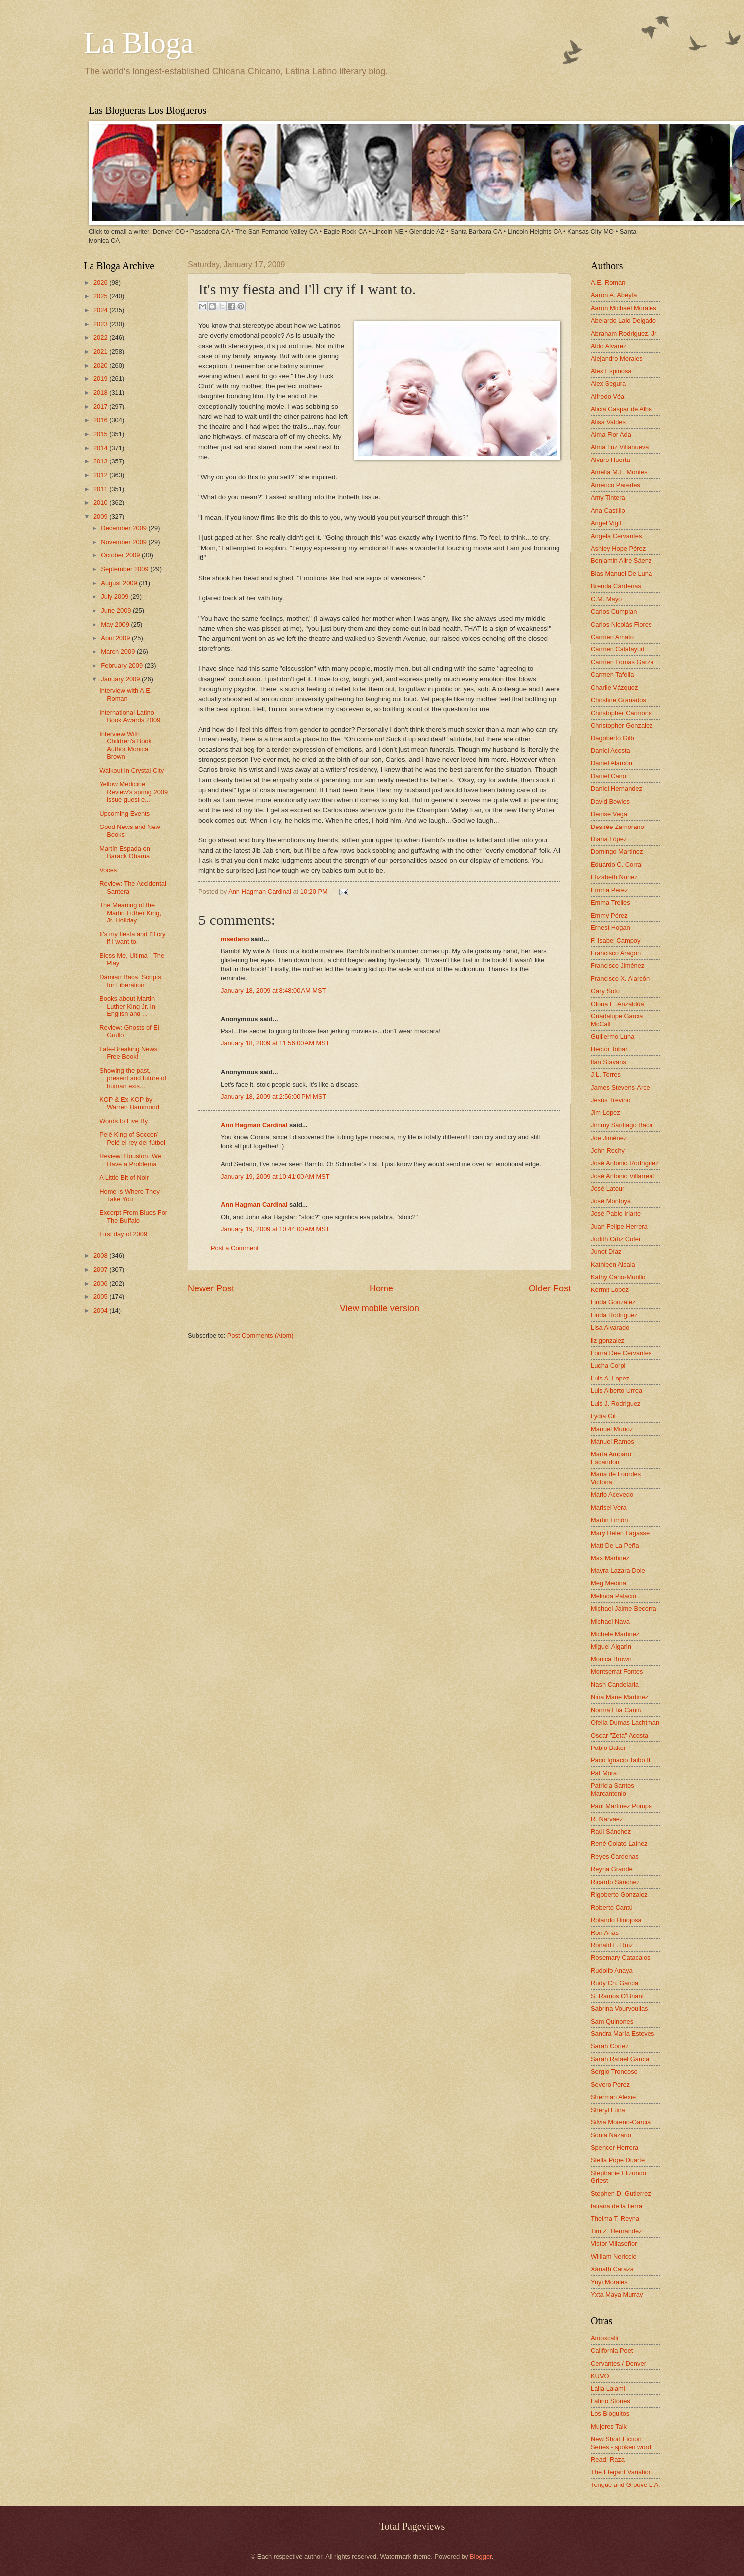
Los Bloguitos (610, 2413)
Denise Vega (609, 814)
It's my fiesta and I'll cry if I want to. (132, 937)
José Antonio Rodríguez (625, 1163)
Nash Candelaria (615, 1684)
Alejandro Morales (617, 358)
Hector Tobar (609, 1049)
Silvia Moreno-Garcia (621, 2122)
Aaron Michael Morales (623, 308)
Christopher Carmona (621, 713)
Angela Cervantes (616, 536)
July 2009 (115, 596)
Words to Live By (123, 1121)
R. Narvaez (607, 1819)
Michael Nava (610, 1621)
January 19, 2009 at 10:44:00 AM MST (275, 1229)
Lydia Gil (603, 1416)
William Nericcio (614, 2256)
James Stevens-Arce (620, 1087)
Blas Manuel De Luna (621, 573)
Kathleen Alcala (613, 1264)
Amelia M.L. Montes (619, 472)
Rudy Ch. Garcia (614, 1983)
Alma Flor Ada (611, 434)
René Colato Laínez (619, 1843)
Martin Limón (609, 1520)
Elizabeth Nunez (614, 877)
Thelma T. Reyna (615, 2218)
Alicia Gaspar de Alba (621, 409)
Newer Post (211, 1288)
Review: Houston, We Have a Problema (130, 1159)
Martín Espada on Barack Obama (124, 852)
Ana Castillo (608, 510)
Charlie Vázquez (614, 687)
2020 (101, 365)
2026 (101, 282)
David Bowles (610, 801)
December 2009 (124, 528)
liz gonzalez (607, 1340)
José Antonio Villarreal (622, 1176)
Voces (108, 870)
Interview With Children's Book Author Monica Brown (125, 745)
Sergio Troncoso (614, 2071)
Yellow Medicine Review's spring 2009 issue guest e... (133, 791)
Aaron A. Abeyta (614, 295)
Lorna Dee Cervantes (621, 1353)
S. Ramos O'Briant (617, 1996)
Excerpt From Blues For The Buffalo (133, 1216)
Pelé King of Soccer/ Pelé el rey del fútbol (132, 1138)
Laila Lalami (608, 2388)
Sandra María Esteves (622, 2033)
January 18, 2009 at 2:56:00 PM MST (273, 1096)
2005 (101, 1296)
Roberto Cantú (612, 1907)
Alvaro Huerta (610, 459)
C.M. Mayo (606, 599)
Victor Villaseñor (614, 2243)
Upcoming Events (124, 813)
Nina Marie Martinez (619, 1697)
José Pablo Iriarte (616, 1213)
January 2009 (121, 679)
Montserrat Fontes (617, 1671)
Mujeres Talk (609, 2426)
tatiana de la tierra (616, 2205)
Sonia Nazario (611, 2135)
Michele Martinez (615, 1634)
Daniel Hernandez (616, 788)
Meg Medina (608, 1583)
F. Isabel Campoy (615, 940)
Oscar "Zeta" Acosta (619, 1735)
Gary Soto (605, 991)
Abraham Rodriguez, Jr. (624, 333)
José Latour (607, 1188)
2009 (101, 516)
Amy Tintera (608, 497)
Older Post (550, 1288)
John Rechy (608, 1150)
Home (381, 1288)
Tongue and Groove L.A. (625, 2484)
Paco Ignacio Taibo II (620, 1760)
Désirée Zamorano (617, 826)
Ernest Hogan (610, 927)
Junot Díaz (606, 1251)
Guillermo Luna (612, 1036)
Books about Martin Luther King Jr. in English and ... (127, 1006)
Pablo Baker (608, 1747)
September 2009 (125, 569)
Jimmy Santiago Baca (622, 1125)
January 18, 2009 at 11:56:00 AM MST (275, 1043)
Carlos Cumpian (614, 611)
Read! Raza (608, 2459)
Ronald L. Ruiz (612, 1945)
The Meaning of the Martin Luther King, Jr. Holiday (130, 912)
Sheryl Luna (608, 2110)
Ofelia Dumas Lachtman (625, 1722)
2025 (101, 296)
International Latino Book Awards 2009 (129, 716)
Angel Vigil (606, 523)
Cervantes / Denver (618, 2363)
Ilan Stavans (608, 1062)
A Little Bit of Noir (124, 1177)
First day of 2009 (123, 1234)
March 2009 (119, 651)
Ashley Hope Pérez (618, 548)
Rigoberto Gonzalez (619, 1894)
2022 (101, 337)
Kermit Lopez (610, 1289)
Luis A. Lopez (610, 1378)
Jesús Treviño (610, 1100)
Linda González (613, 1302)
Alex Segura (608, 383)
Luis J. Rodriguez (615, 1403)
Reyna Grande (612, 1869)
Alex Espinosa (611, 371)
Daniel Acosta (610, 750)
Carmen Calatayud (617, 649)
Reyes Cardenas (615, 1856)
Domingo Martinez (617, 851)
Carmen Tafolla (612, 674)
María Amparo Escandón (611, 1457)
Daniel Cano (608, 776)
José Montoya (611, 1201)
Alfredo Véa (607, 396)
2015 (101, 434)
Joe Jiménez (609, 1138)
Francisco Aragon (616, 953)
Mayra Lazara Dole (618, 1570)
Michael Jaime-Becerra (623, 1608)
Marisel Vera (609, 1507)
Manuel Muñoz (612, 1429)
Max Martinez (610, 1558)
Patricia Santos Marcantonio (612, 1789)
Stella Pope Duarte (618, 2160)
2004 (101, 1310)
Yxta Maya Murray (617, 2294)
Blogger (481, 2556)
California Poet (612, 2350)
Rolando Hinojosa (616, 1920)
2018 (101, 392)
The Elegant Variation (621, 2472)
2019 (101, 378)
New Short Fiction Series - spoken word (621, 2442)
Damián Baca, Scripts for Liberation (130, 980)
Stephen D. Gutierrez (621, 2193)
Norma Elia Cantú (616, 1710)
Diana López (609, 839)
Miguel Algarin (611, 1646)
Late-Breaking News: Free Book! (129, 1052)
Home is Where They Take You (129, 1195)
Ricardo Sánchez (615, 1882)
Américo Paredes (615, 485)
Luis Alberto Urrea (616, 1390)
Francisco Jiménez (617, 965)
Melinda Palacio (613, 1596)
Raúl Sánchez (611, 1831)
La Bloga (139, 42)
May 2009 (116, 624)
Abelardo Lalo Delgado (623, 320)
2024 (101, 310)
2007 (101, 1269)
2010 (101, 502)
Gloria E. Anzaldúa (617, 1004)
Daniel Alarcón (611, 763)
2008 (101, 1255)
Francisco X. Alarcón (620, 978)
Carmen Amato (612, 637)
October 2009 (121, 555)
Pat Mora (604, 1773)
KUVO (600, 2376)
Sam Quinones (612, 2021)
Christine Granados (618, 700)
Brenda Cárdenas (616, 586)
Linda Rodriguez (614, 1315)
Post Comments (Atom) (260, 1335)
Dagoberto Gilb (612, 738)
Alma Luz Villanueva (620, 447)
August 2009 (120, 583)
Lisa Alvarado (610, 1327)
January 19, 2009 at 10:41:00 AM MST (275, 1176)
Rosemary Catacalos (621, 1957)
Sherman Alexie (613, 2097)
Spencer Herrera (614, 2147)
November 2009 (124, 542)
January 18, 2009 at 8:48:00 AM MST (273, 990)
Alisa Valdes (608, 422)
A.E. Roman (608, 282)
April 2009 (116, 638)
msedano (235, 939)
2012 (101, 475)
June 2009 (117, 610)
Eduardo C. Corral (617, 864)
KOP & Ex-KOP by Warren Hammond (129, 1103)
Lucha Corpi (608, 1365)
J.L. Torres (606, 1074)
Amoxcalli (604, 2338)
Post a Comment (235, 1248)
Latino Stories (610, 2401)
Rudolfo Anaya (612, 1970)
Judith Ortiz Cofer (616, 1239)
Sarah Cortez (610, 2046)
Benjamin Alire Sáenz (621, 560)
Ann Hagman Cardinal (260, 891)
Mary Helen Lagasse (620, 1533)
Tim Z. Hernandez (616, 2231)
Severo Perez (610, 2084)
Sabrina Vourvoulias (619, 2008)
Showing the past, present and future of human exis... (132, 1078)
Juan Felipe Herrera (619, 1226)
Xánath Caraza (612, 2269)
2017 (101, 406)
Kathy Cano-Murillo (618, 1277)
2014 (101, 448)
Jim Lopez (605, 1112)
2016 (101, 420)
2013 (101, 461)
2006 (101, 1283)
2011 (101, 489)
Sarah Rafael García (620, 2059)
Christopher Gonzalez (622, 725)
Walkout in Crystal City (131, 770)
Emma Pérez (609, 890)
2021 (101, 351)
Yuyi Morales (609, 2282)
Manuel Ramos (612, 1441)
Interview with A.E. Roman (125, 694)
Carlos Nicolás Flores (621, 624)
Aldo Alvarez (609, 346)
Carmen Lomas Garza (622, 662)
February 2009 (122, 665)
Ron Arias (605, 1932)
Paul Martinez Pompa (621, 1806)
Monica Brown (611, 1659)
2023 (101, 324)
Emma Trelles (610, 902)
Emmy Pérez (609, 915)
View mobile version (379, 1308)
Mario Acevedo (612, 1494)
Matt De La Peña (615, 1545)
